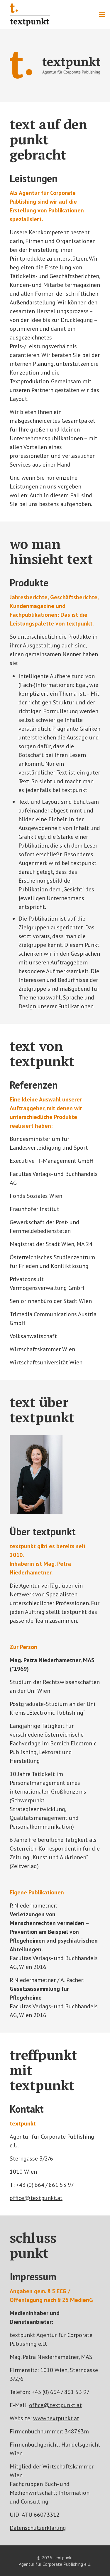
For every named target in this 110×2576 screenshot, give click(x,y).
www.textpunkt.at (56, 2418)
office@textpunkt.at (36, 2198)
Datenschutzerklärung (38, 2528)
